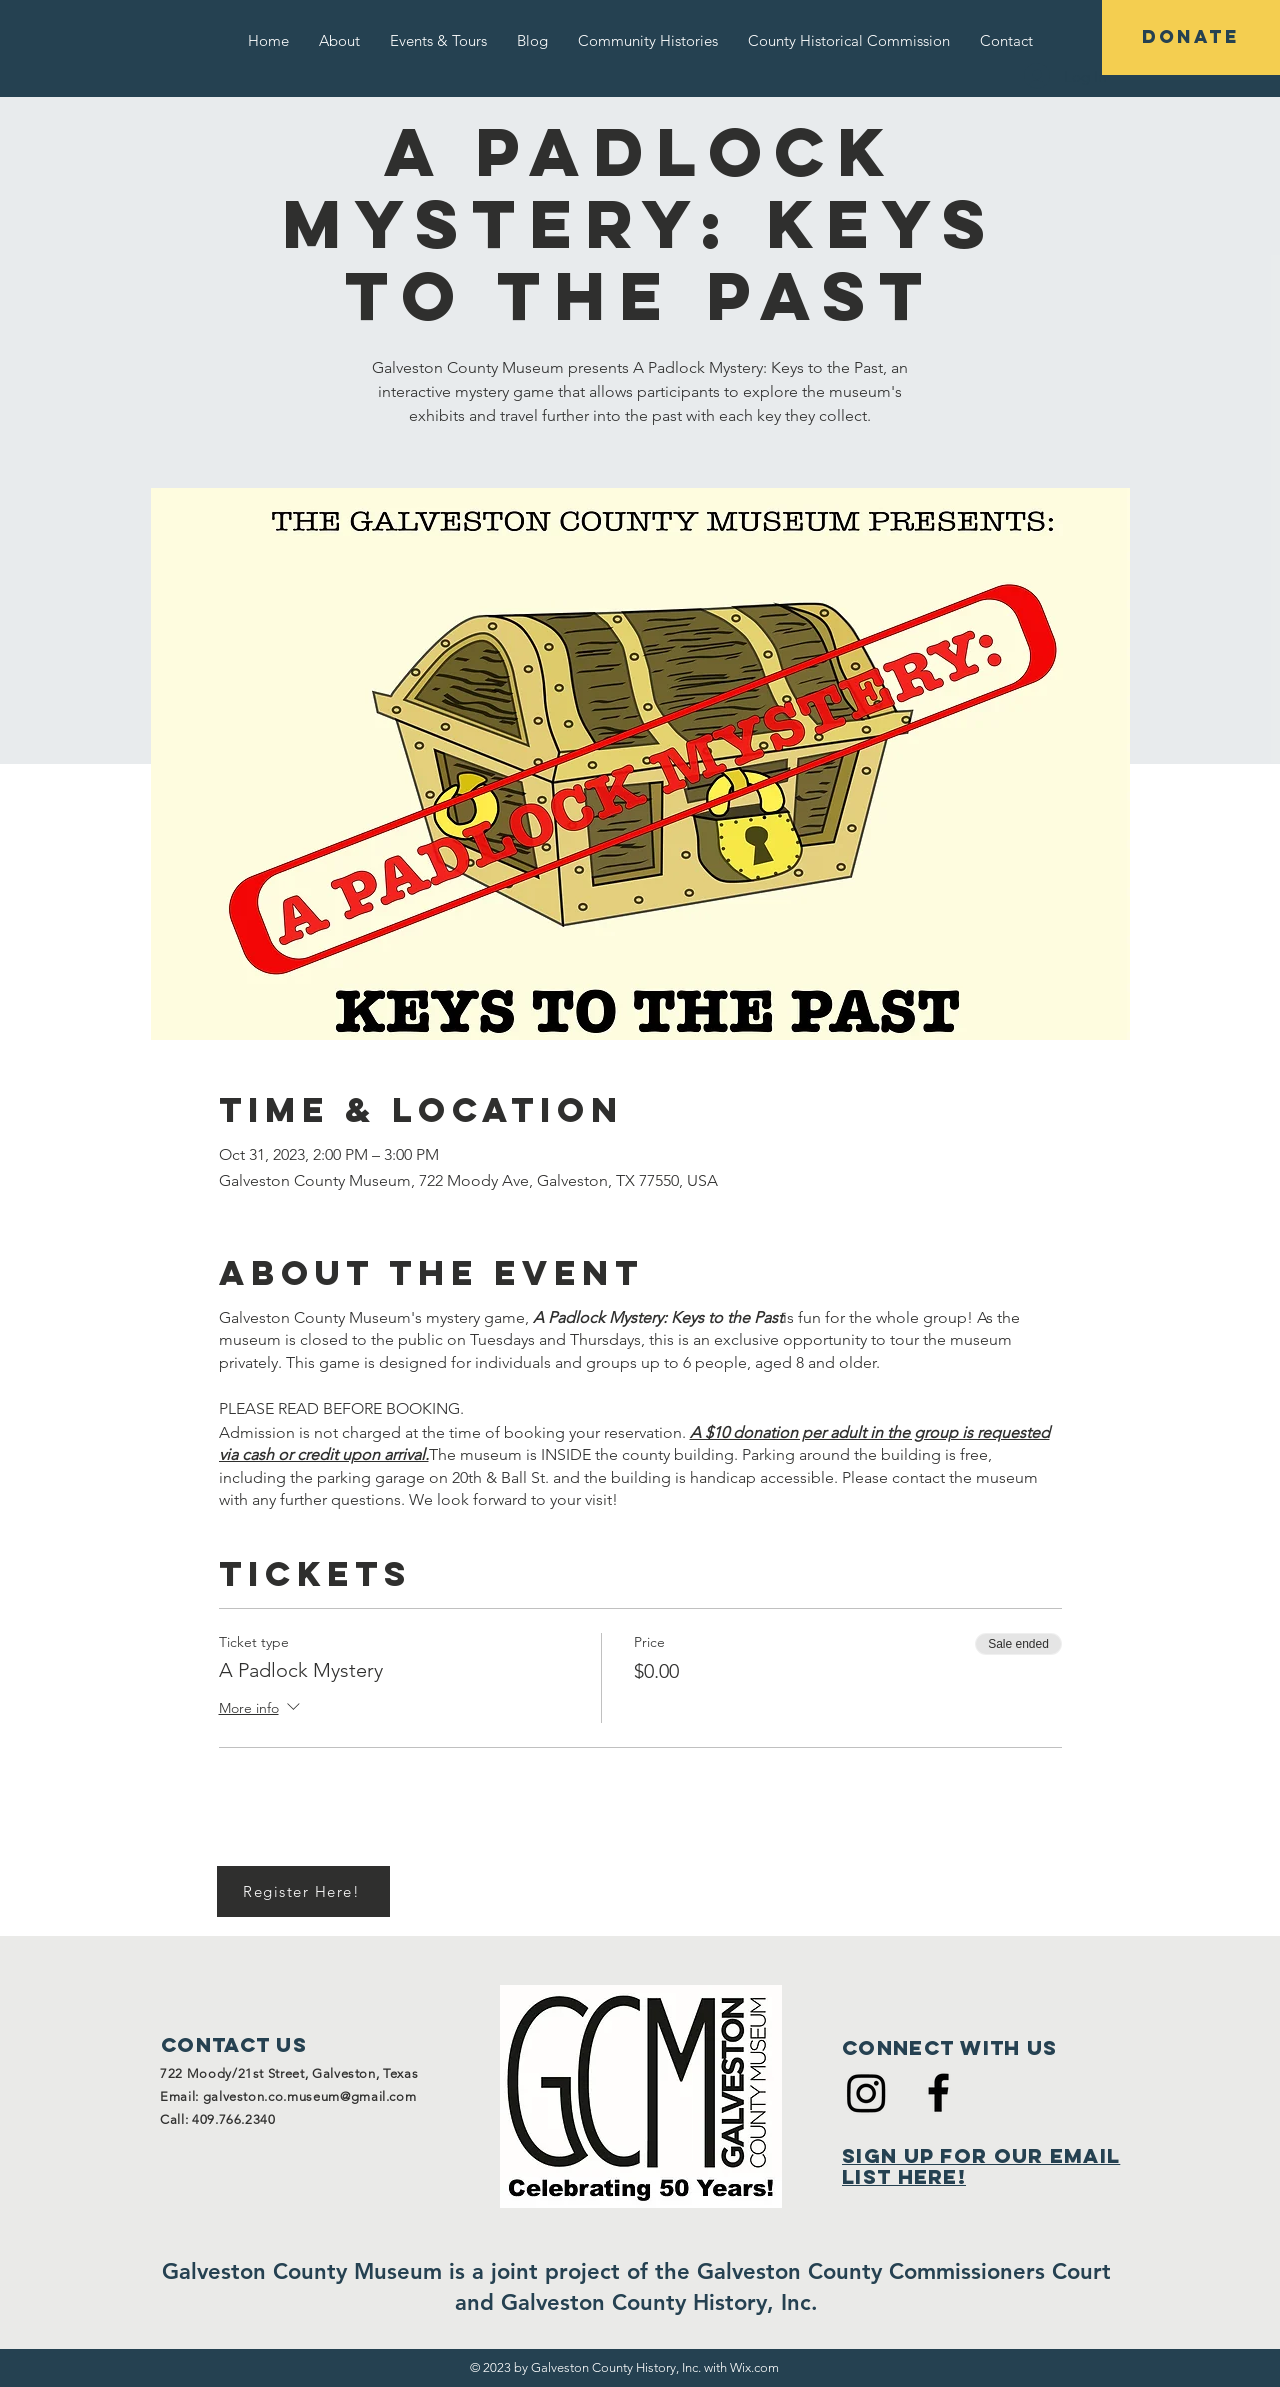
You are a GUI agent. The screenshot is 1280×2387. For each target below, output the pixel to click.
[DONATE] (1191, 37)
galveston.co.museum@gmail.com (310, 2096)
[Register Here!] (303, 1891)
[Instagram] (866, 2092)
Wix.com (754, 2367)
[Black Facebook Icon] (938, 2092)
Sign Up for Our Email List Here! (981, 2166)
